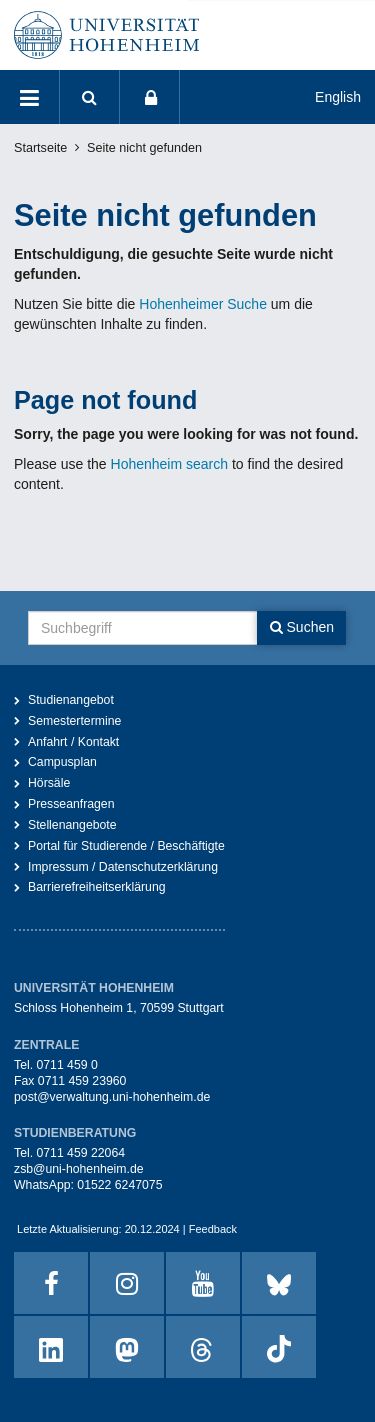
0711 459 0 (66, 1065)
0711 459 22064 (80, 1153)
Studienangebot (71, 700)
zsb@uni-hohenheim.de (79, 1169)
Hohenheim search (170, 464)
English (338, 97)
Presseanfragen (71, 804)
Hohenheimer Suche (203, 304)
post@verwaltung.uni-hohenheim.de (112, 1097)
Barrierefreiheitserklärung (97, 887)
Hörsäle (49, 783)
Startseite (40, 148)
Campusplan (62, 762)
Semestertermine (74, 721)
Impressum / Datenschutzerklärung (123, 867)
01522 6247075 (119, 1185)
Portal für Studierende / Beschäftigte (126, 846)
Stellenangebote (72, 825)
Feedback (213, 1229)
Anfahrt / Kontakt (73, 742)
